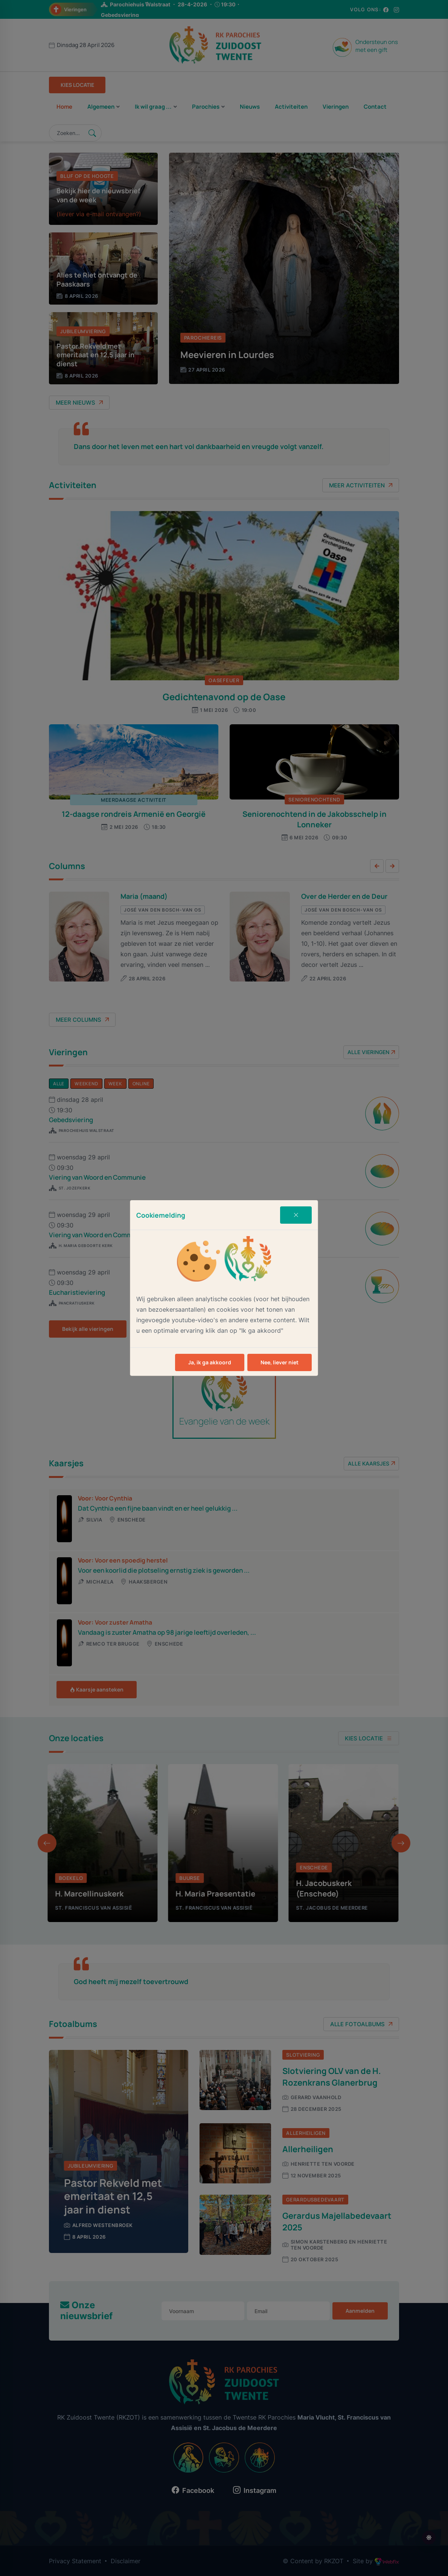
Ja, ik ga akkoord (209, 1362)
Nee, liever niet (280, 1362)
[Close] (296, 1215)
